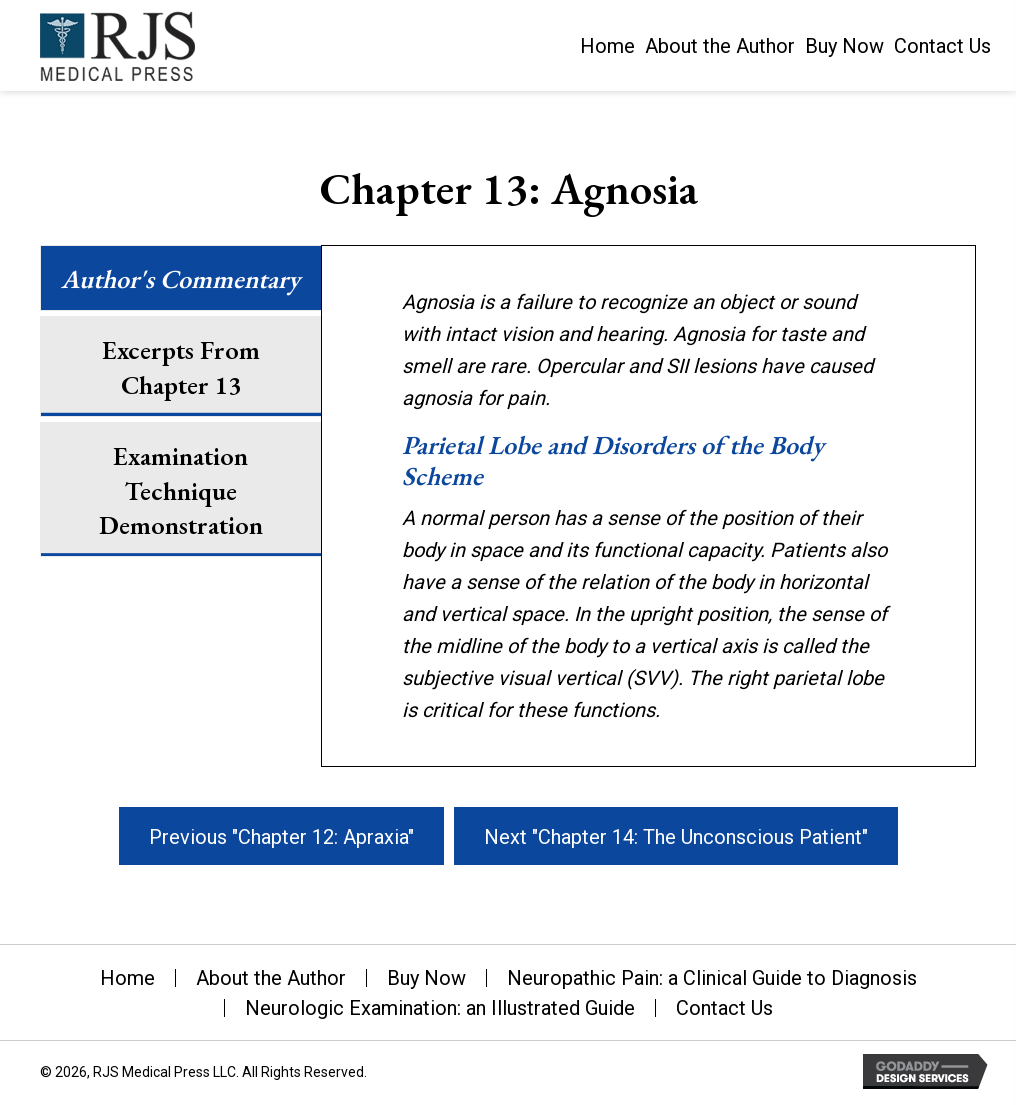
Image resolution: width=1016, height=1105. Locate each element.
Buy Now (426, 978)
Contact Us (724, 1008)
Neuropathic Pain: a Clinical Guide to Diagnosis (712, 978)
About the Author (271, 978)
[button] (281, 836)
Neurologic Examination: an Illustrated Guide (440, 1008)
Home (127, 978)
